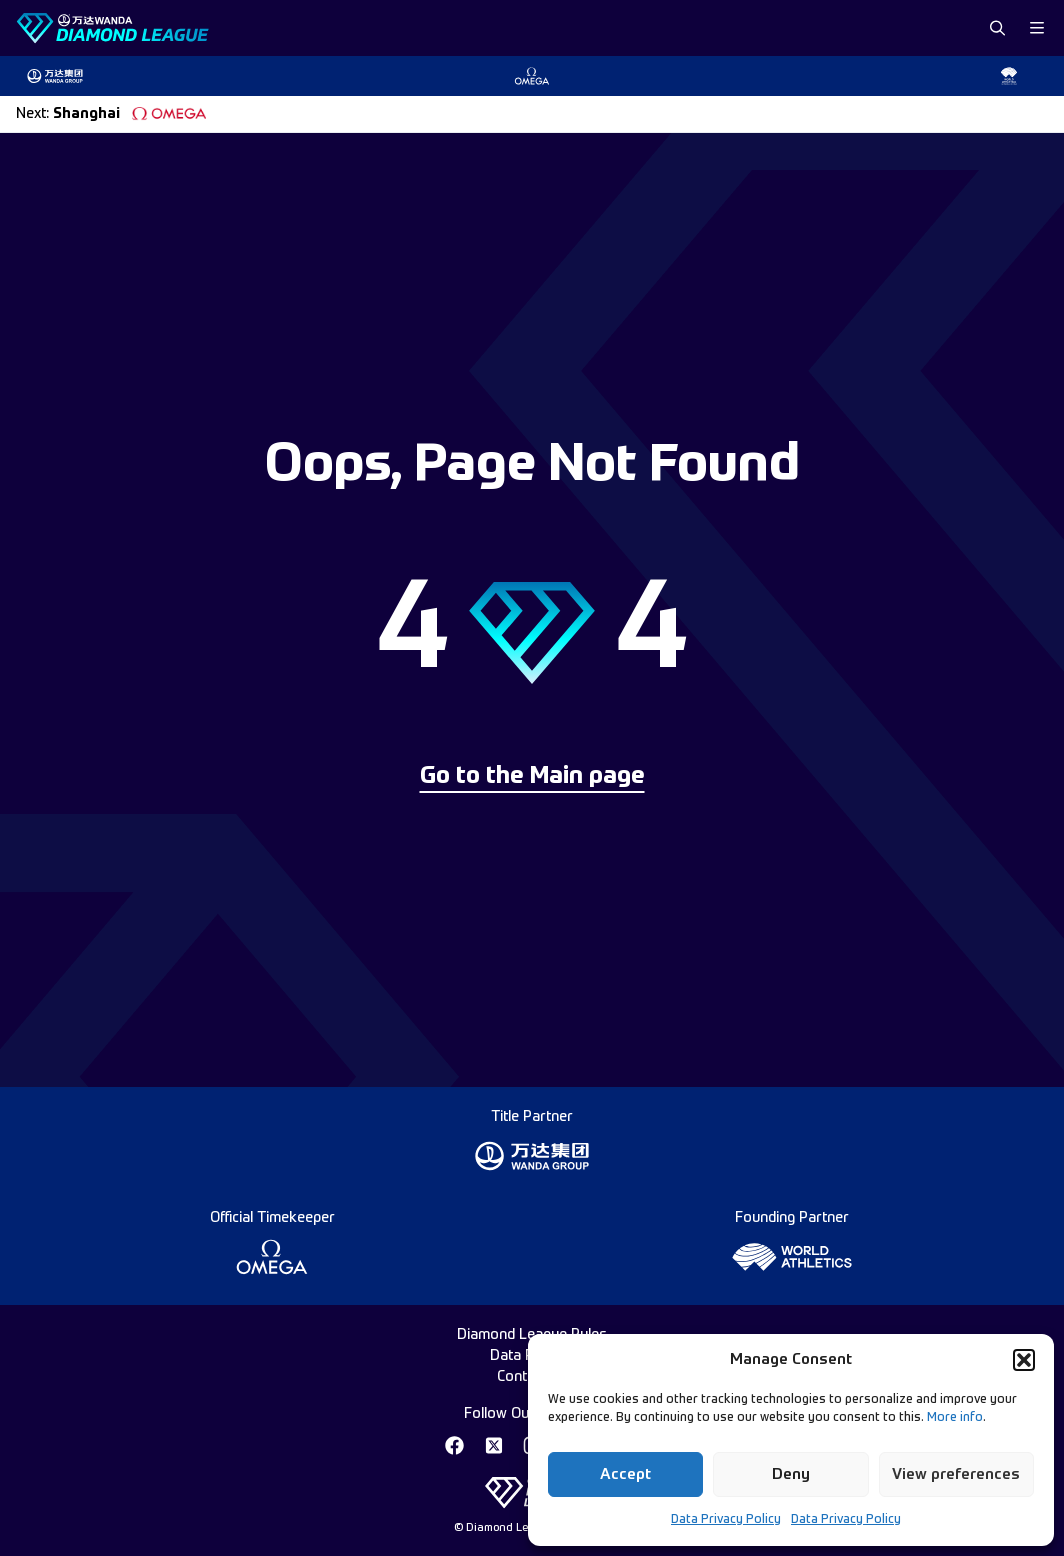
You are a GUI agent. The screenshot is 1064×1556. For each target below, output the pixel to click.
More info (955, 1418)
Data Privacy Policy (726, 1520)
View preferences (956, 1474)
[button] (1024, 1360)
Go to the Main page (532, 777)
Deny (791, 1474)
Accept (625, 1474)
